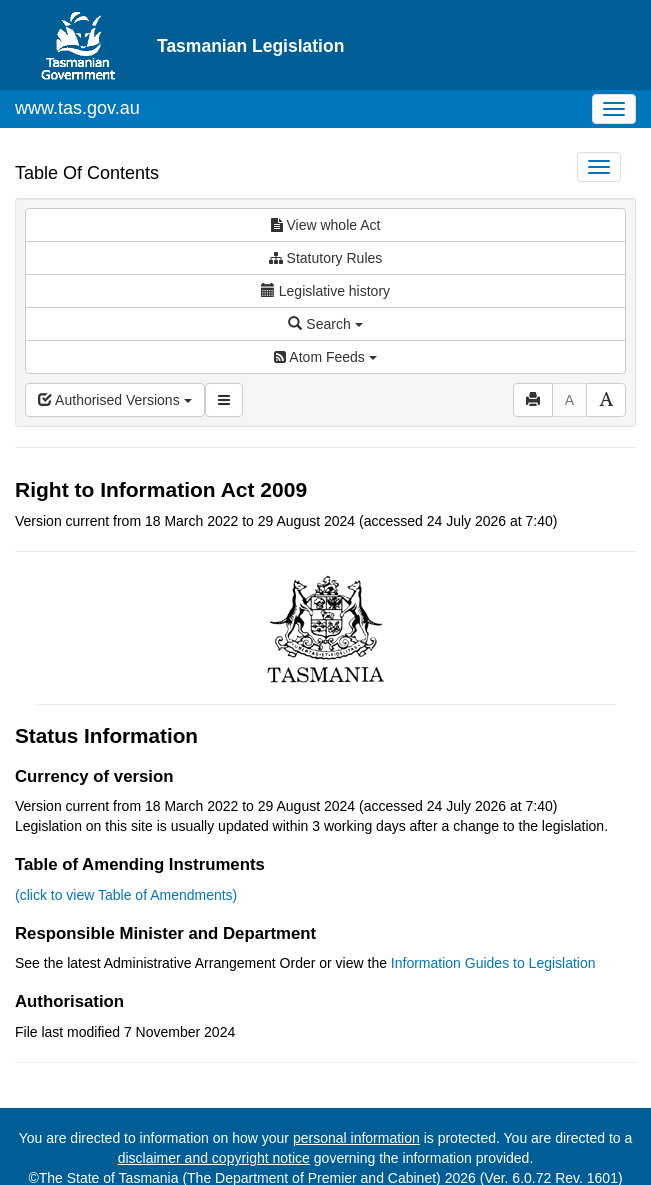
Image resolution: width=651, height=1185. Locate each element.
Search (325, 324)
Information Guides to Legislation (493, 963)
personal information (356, 1138)
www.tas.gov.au (77, 108)
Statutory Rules (326, 258)
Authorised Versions (115, 400)
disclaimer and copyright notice (214, 1158)
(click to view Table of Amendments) (126, 895)
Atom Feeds (325, 357)
